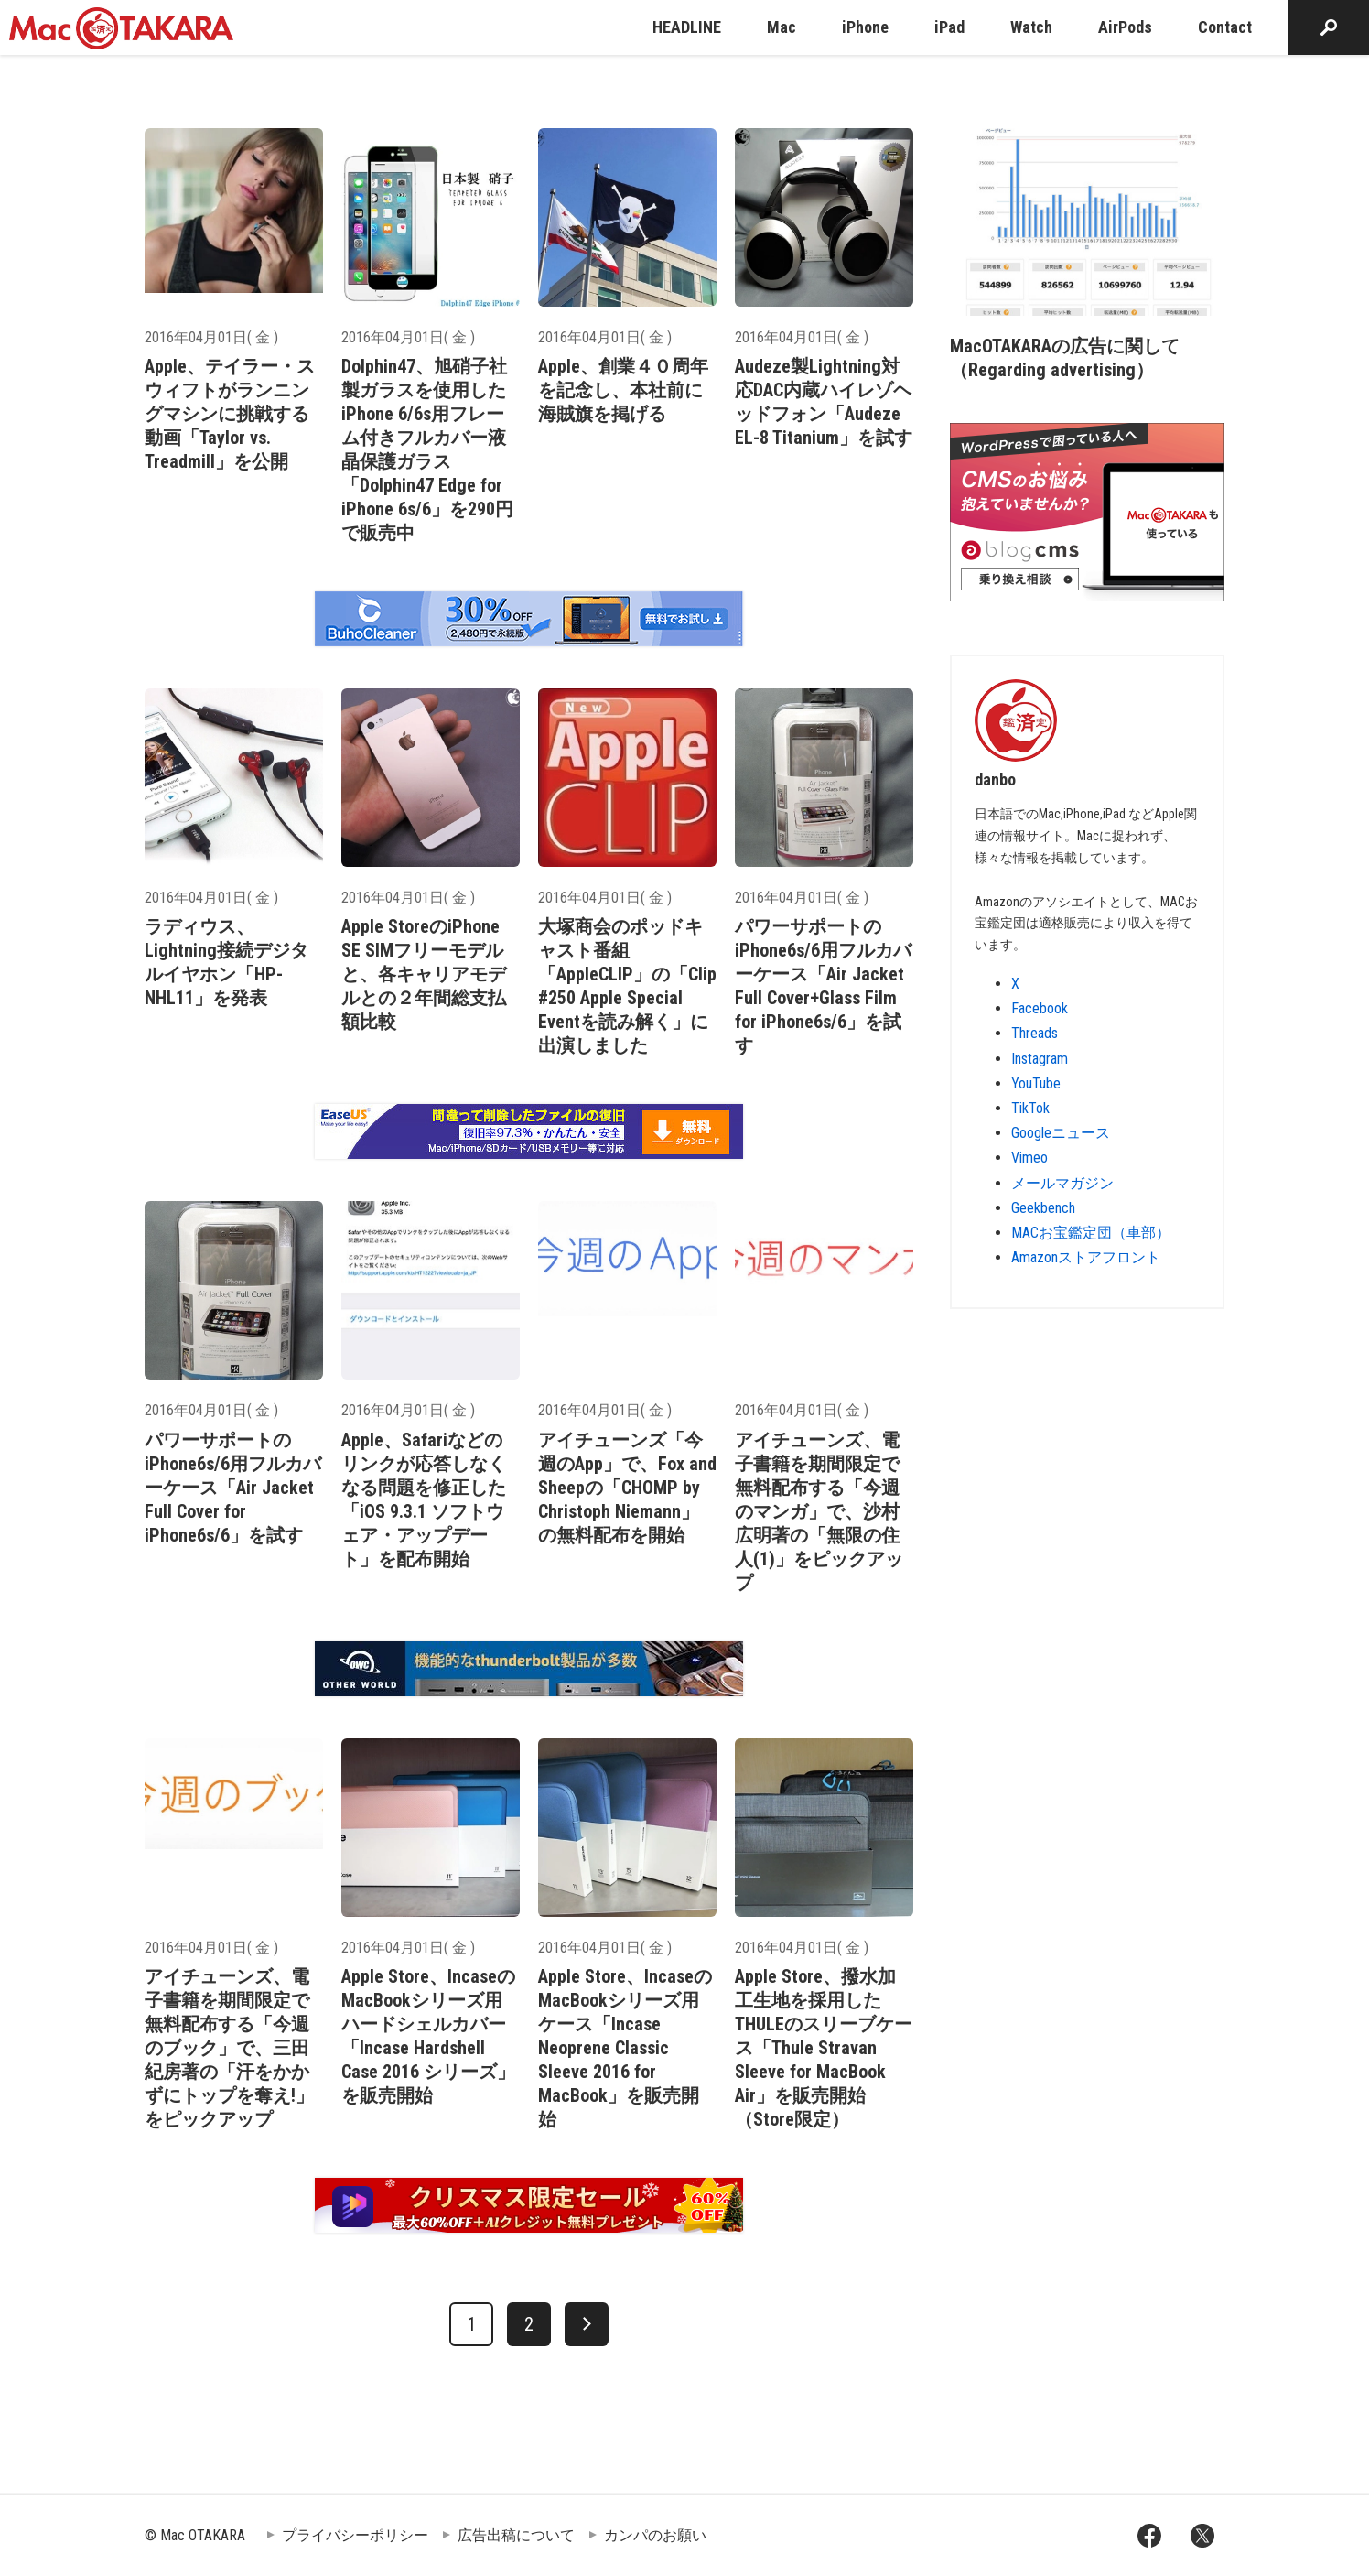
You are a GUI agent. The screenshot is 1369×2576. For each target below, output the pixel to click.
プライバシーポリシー (355, 2535)
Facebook (1039, 1008)
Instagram (1039, 1058)
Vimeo (1029, 1157)
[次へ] (587, 2324)
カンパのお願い (655, 2535)
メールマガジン (1062, 1183)
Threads (1034, 1033)
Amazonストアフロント (1085, 1257)
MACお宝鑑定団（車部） (1090, 1232)
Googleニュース (1060, 1133)
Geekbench (1043, 1208)
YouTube (1036, 1083)
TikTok (1030, 1108)
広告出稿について (516, 2535)
